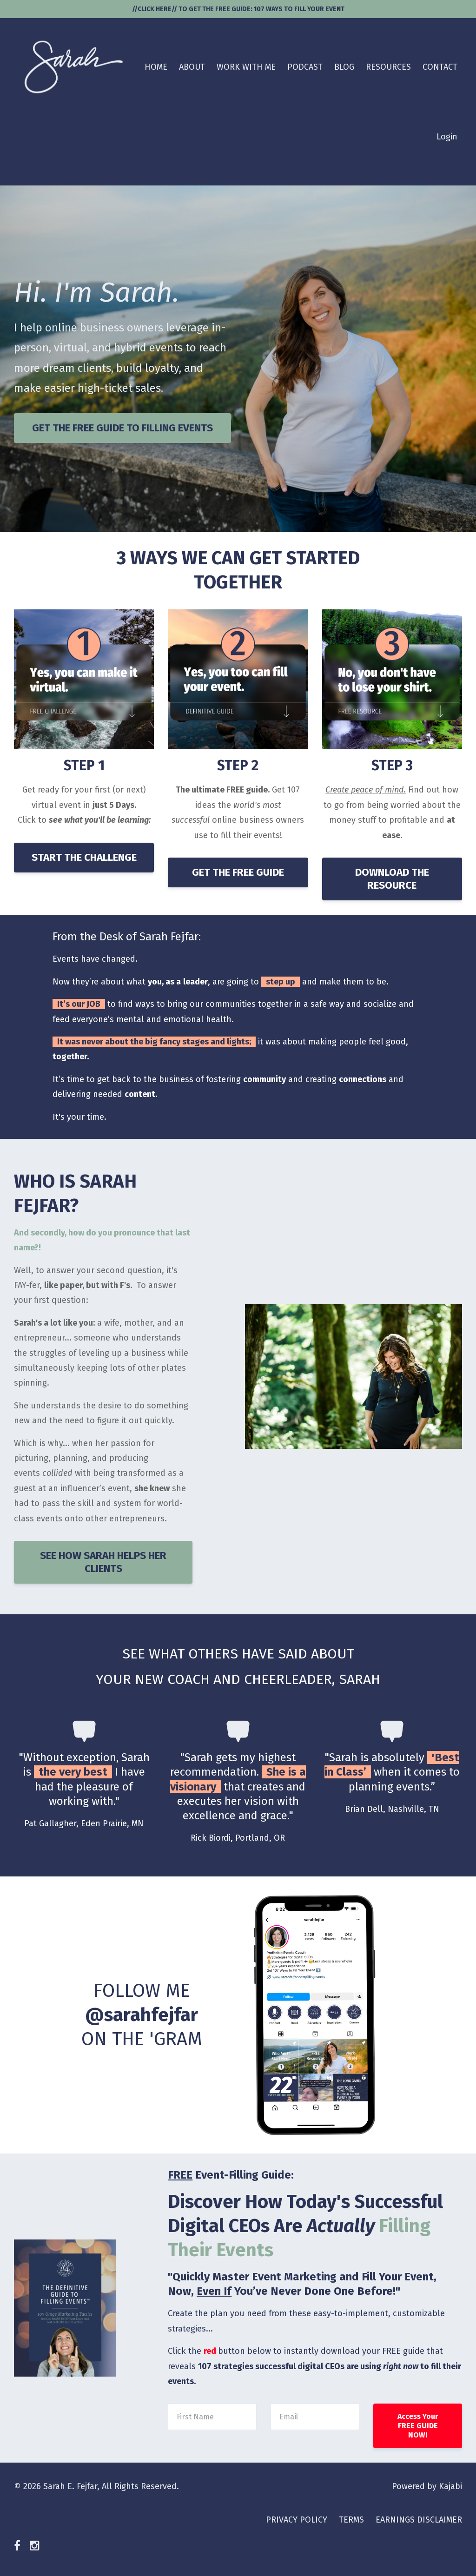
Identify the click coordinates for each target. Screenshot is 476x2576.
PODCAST (305, 67)
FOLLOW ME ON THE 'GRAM (141, 2015)
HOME (156, 67)
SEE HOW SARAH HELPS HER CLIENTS (103, 1562)
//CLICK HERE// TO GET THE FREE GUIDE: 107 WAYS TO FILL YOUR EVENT (238, 9)
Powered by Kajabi (427, 2486)
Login (446, 137)
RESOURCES (388, 67)
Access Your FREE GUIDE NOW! (417, 2425)
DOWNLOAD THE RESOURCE (392, 879)
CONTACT (440, 67)
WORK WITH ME (246, 67)
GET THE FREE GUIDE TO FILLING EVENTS (122, 428)
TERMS (351, 2520)
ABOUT (192, 67)
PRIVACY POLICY (296, 2520)
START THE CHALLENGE (84, 857)
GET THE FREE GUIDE (238, 872)
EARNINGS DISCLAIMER (419, 2520)
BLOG (344, 67)
